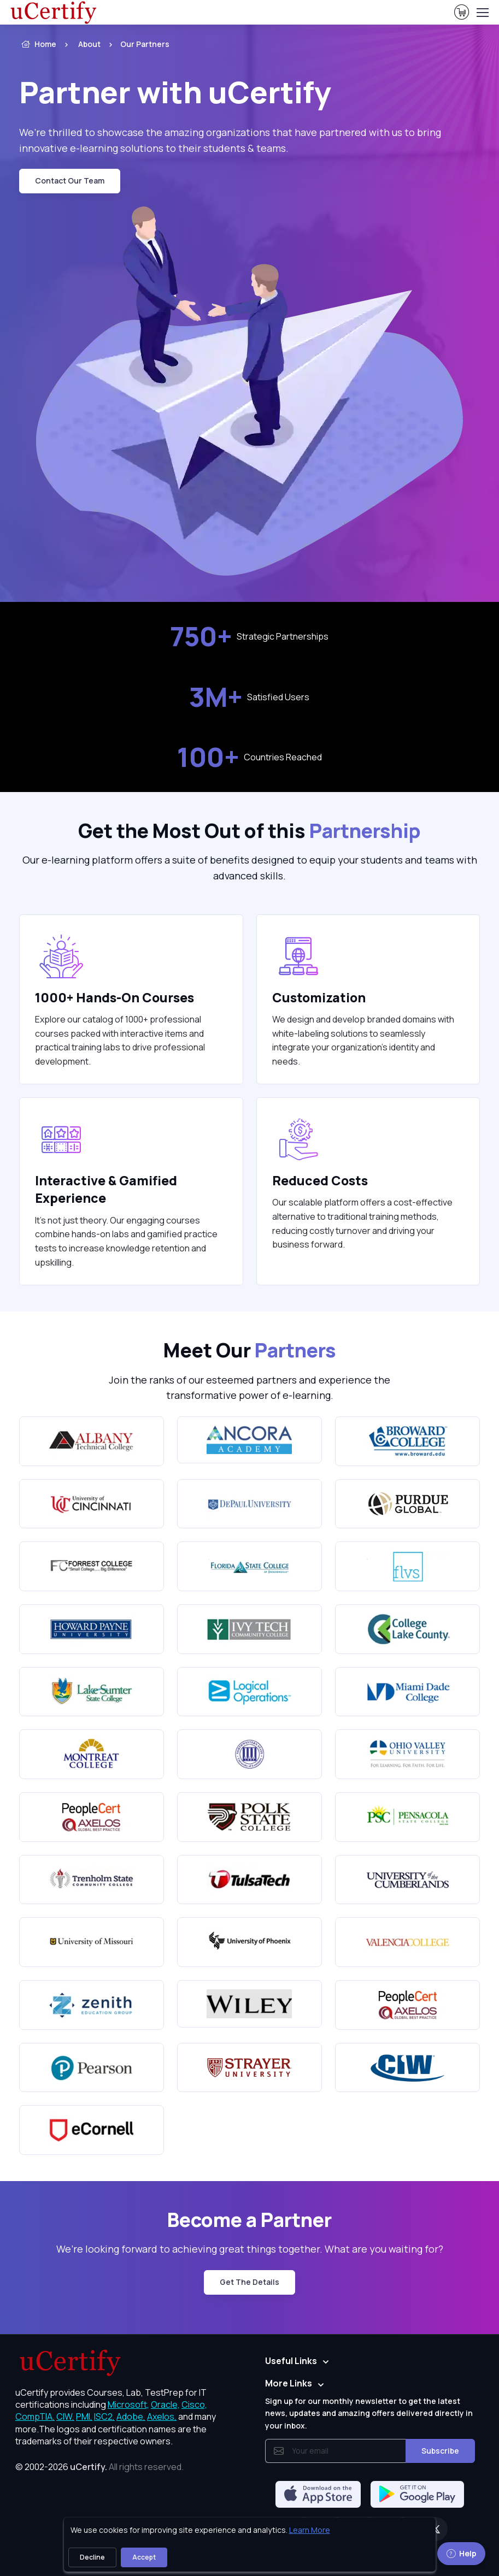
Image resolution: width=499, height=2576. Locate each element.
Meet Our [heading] (249, 1350)
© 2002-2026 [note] (99, 2467)
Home (37, 44)
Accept (144, 2557)
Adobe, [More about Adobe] (130, 2416)
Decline (92, 2557)
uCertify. (88, 2467)
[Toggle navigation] (482, 12)
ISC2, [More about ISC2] (104, 2416)
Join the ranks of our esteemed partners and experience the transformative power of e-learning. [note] (249, 1387)
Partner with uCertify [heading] (175, 92)
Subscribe (440, 2450)
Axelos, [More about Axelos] (162, 2416)
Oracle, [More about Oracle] (165, 2404)
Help (461, 2553)
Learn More (309, 2530)
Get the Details (249, 2282)
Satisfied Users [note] (249, 697)
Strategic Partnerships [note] (249, 636)
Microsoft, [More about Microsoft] (128, 2404)
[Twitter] (436, 2529)
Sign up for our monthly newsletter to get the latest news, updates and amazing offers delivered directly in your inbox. (369, 2413)
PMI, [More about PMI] (84, 2416)
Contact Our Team (69, 180)
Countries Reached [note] (249, 757)
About (89, 44)
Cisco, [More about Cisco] (194, 2404)
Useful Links (291, 2361)
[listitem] (135, 44)
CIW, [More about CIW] (65, 2416)
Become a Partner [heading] (249, 2219)
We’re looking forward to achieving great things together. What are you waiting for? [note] (249, 2248)
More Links (288, 2383)
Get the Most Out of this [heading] (249, 830)
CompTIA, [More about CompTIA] (35, 2416)
